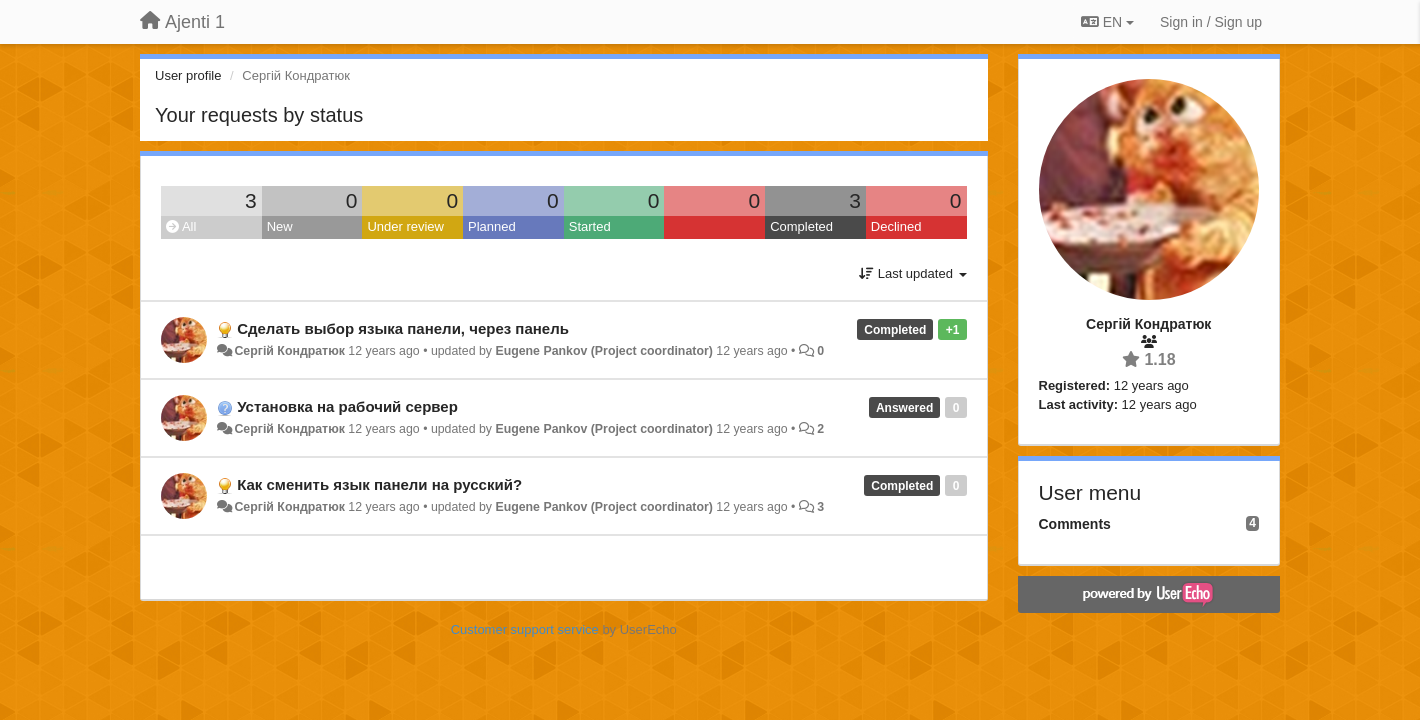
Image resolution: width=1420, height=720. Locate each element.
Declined (896, 226)
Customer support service (525, 629)
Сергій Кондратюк (289, 351)
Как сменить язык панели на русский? (379, 484)
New (280, 226)
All (181, 226)
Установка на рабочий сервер (347, 406)
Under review (405, 226)
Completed (801, 226)
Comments (1075, 524)
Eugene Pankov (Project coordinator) (603, 351)
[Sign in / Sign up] (1211, 22)
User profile (188, 75)
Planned (492, 226)
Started (590, 226)
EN (1107, 22)
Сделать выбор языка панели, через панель (403, 328)
